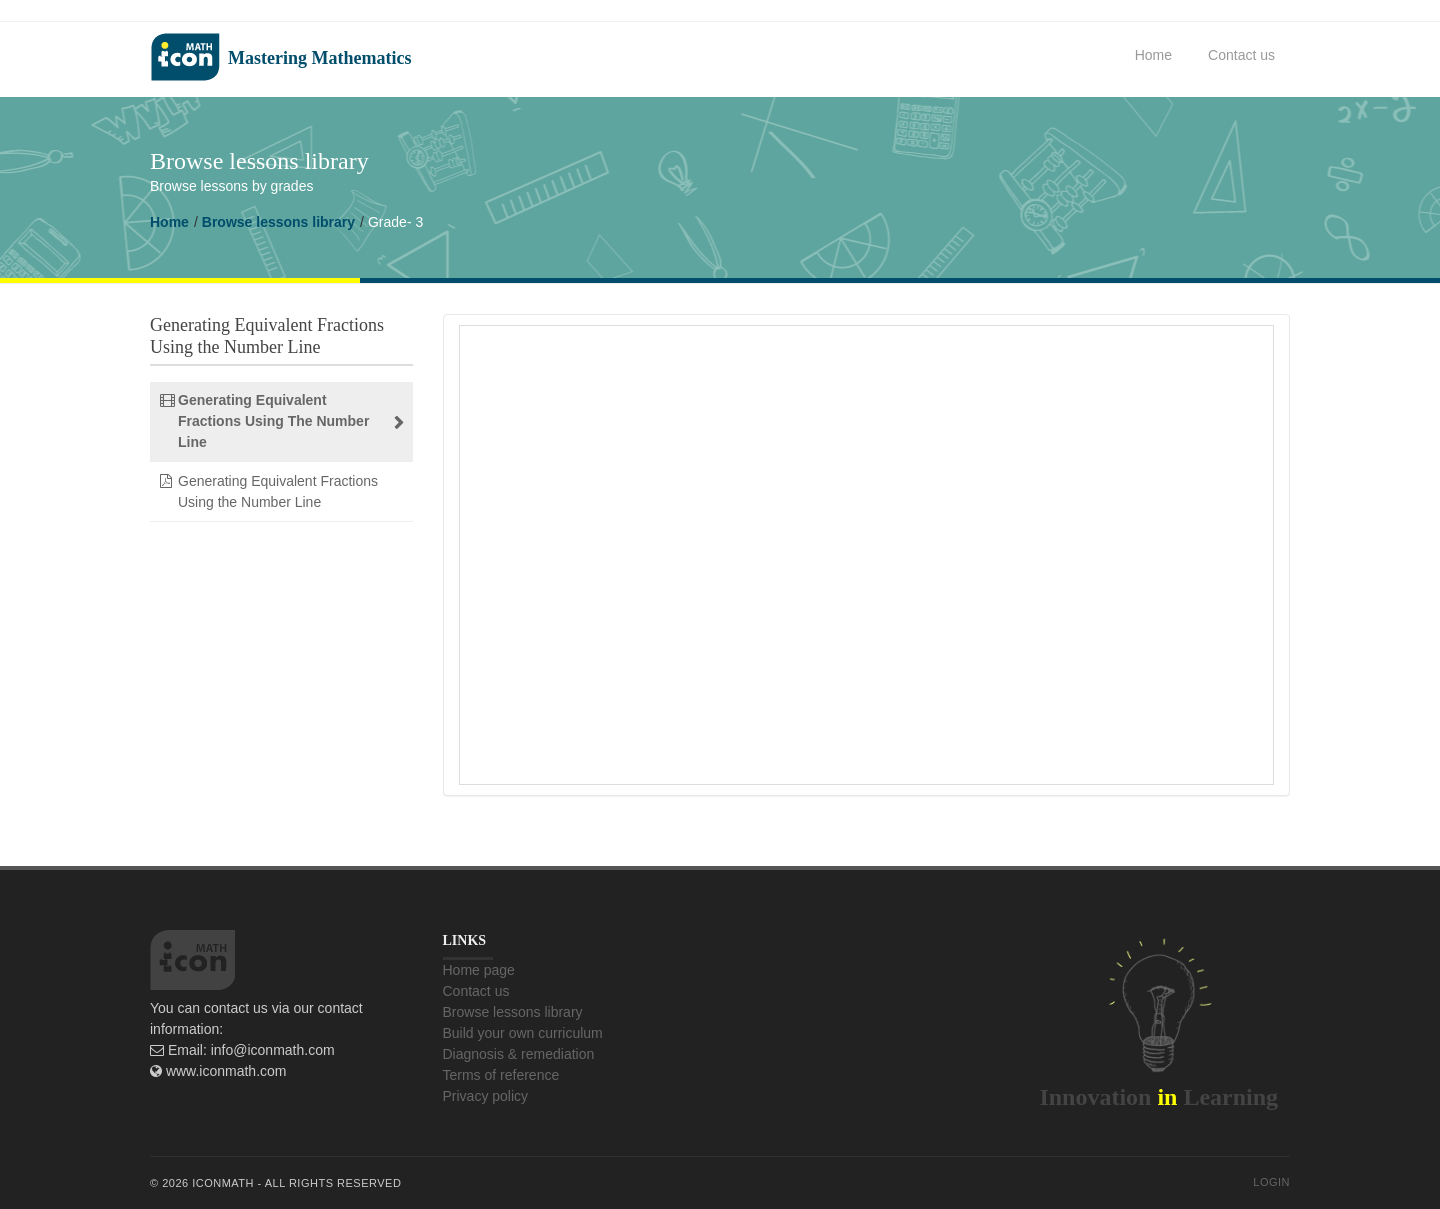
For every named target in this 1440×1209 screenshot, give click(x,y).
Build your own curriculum (523, 1033)
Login (1271, 1182)
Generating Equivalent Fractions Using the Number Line (278, 491)
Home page (479, 970)
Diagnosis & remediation (519, 1054)
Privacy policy (486, 1096)
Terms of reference (501, 1075)
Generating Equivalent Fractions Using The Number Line (273, 421)
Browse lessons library (278, 222)
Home (1153, 55)
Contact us (1241, 55)
